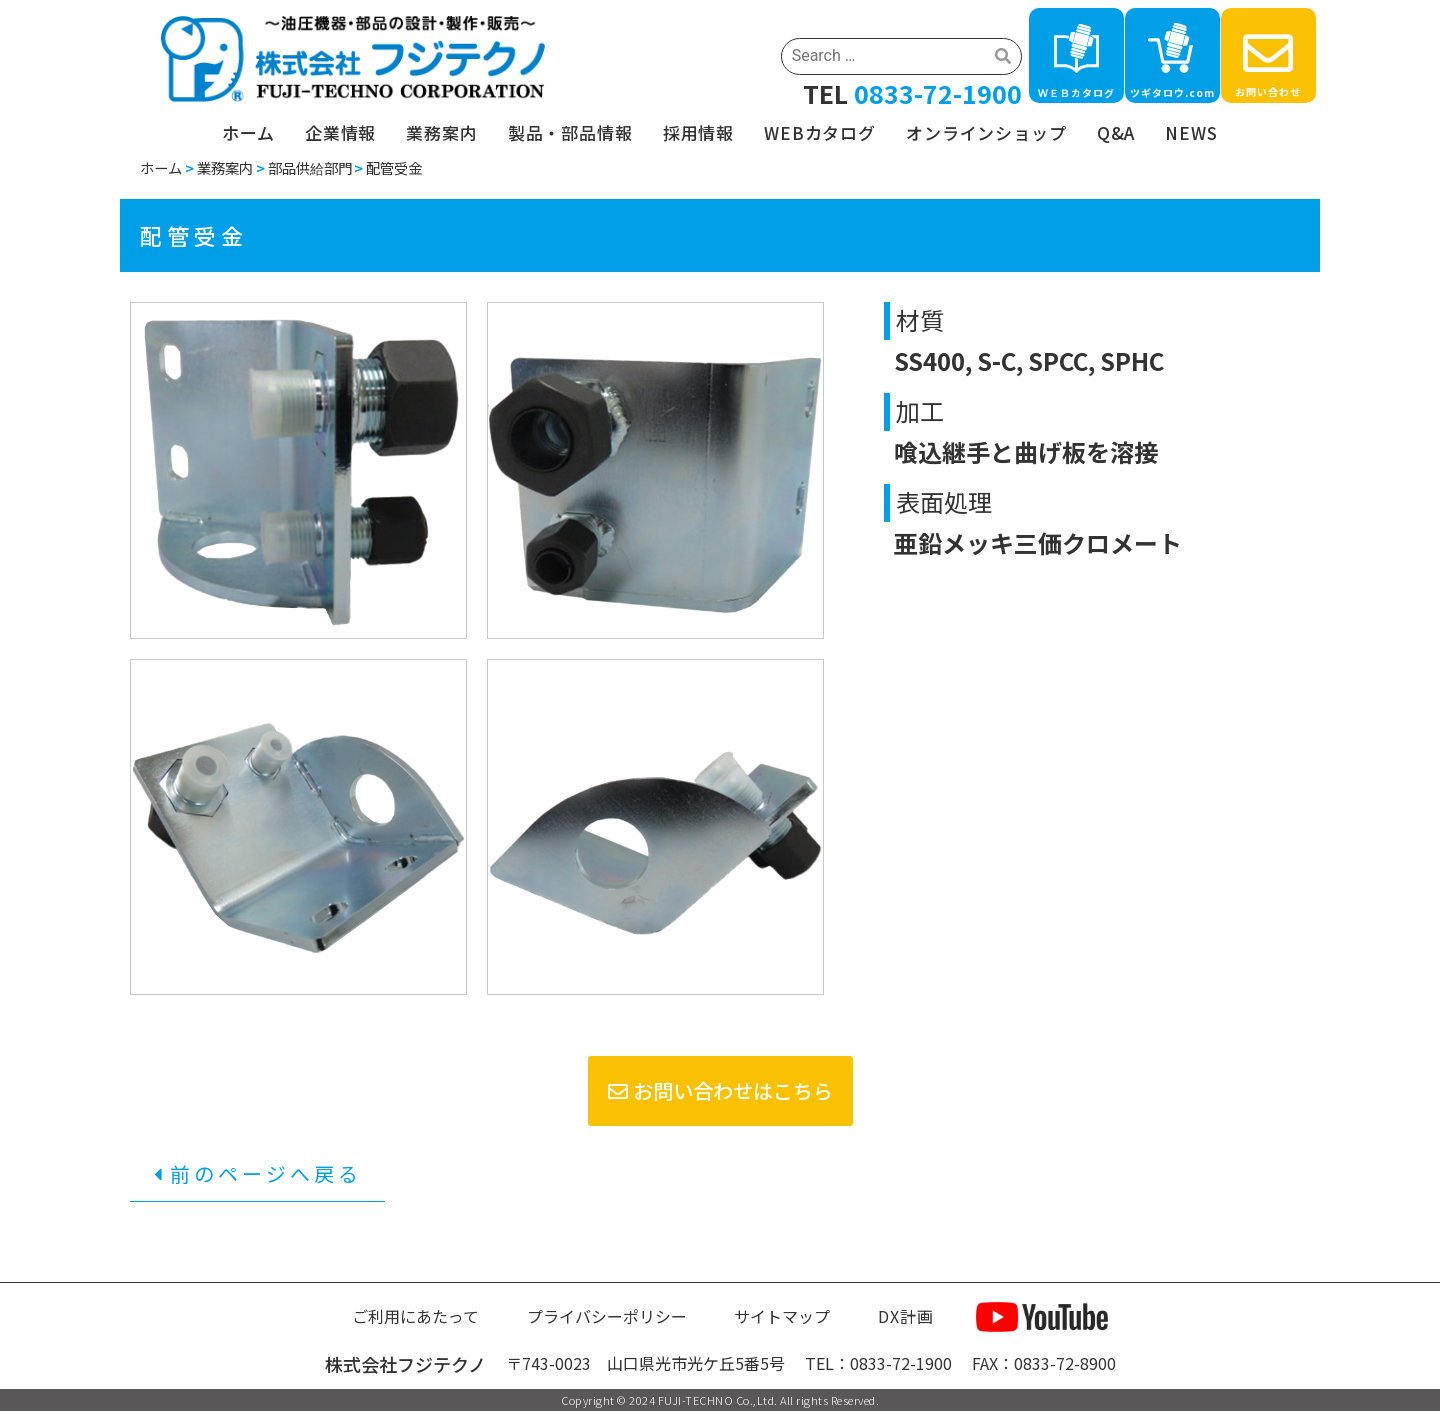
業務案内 (441, 132)
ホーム (248, 132)
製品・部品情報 (570, 132)
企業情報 (340, 132)
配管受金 (394, 167)
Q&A (1116, 132)
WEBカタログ (820, 132)
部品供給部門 (310, 167)
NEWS (1191, 132)
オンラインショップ (986, 132)
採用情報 (698, 132)
